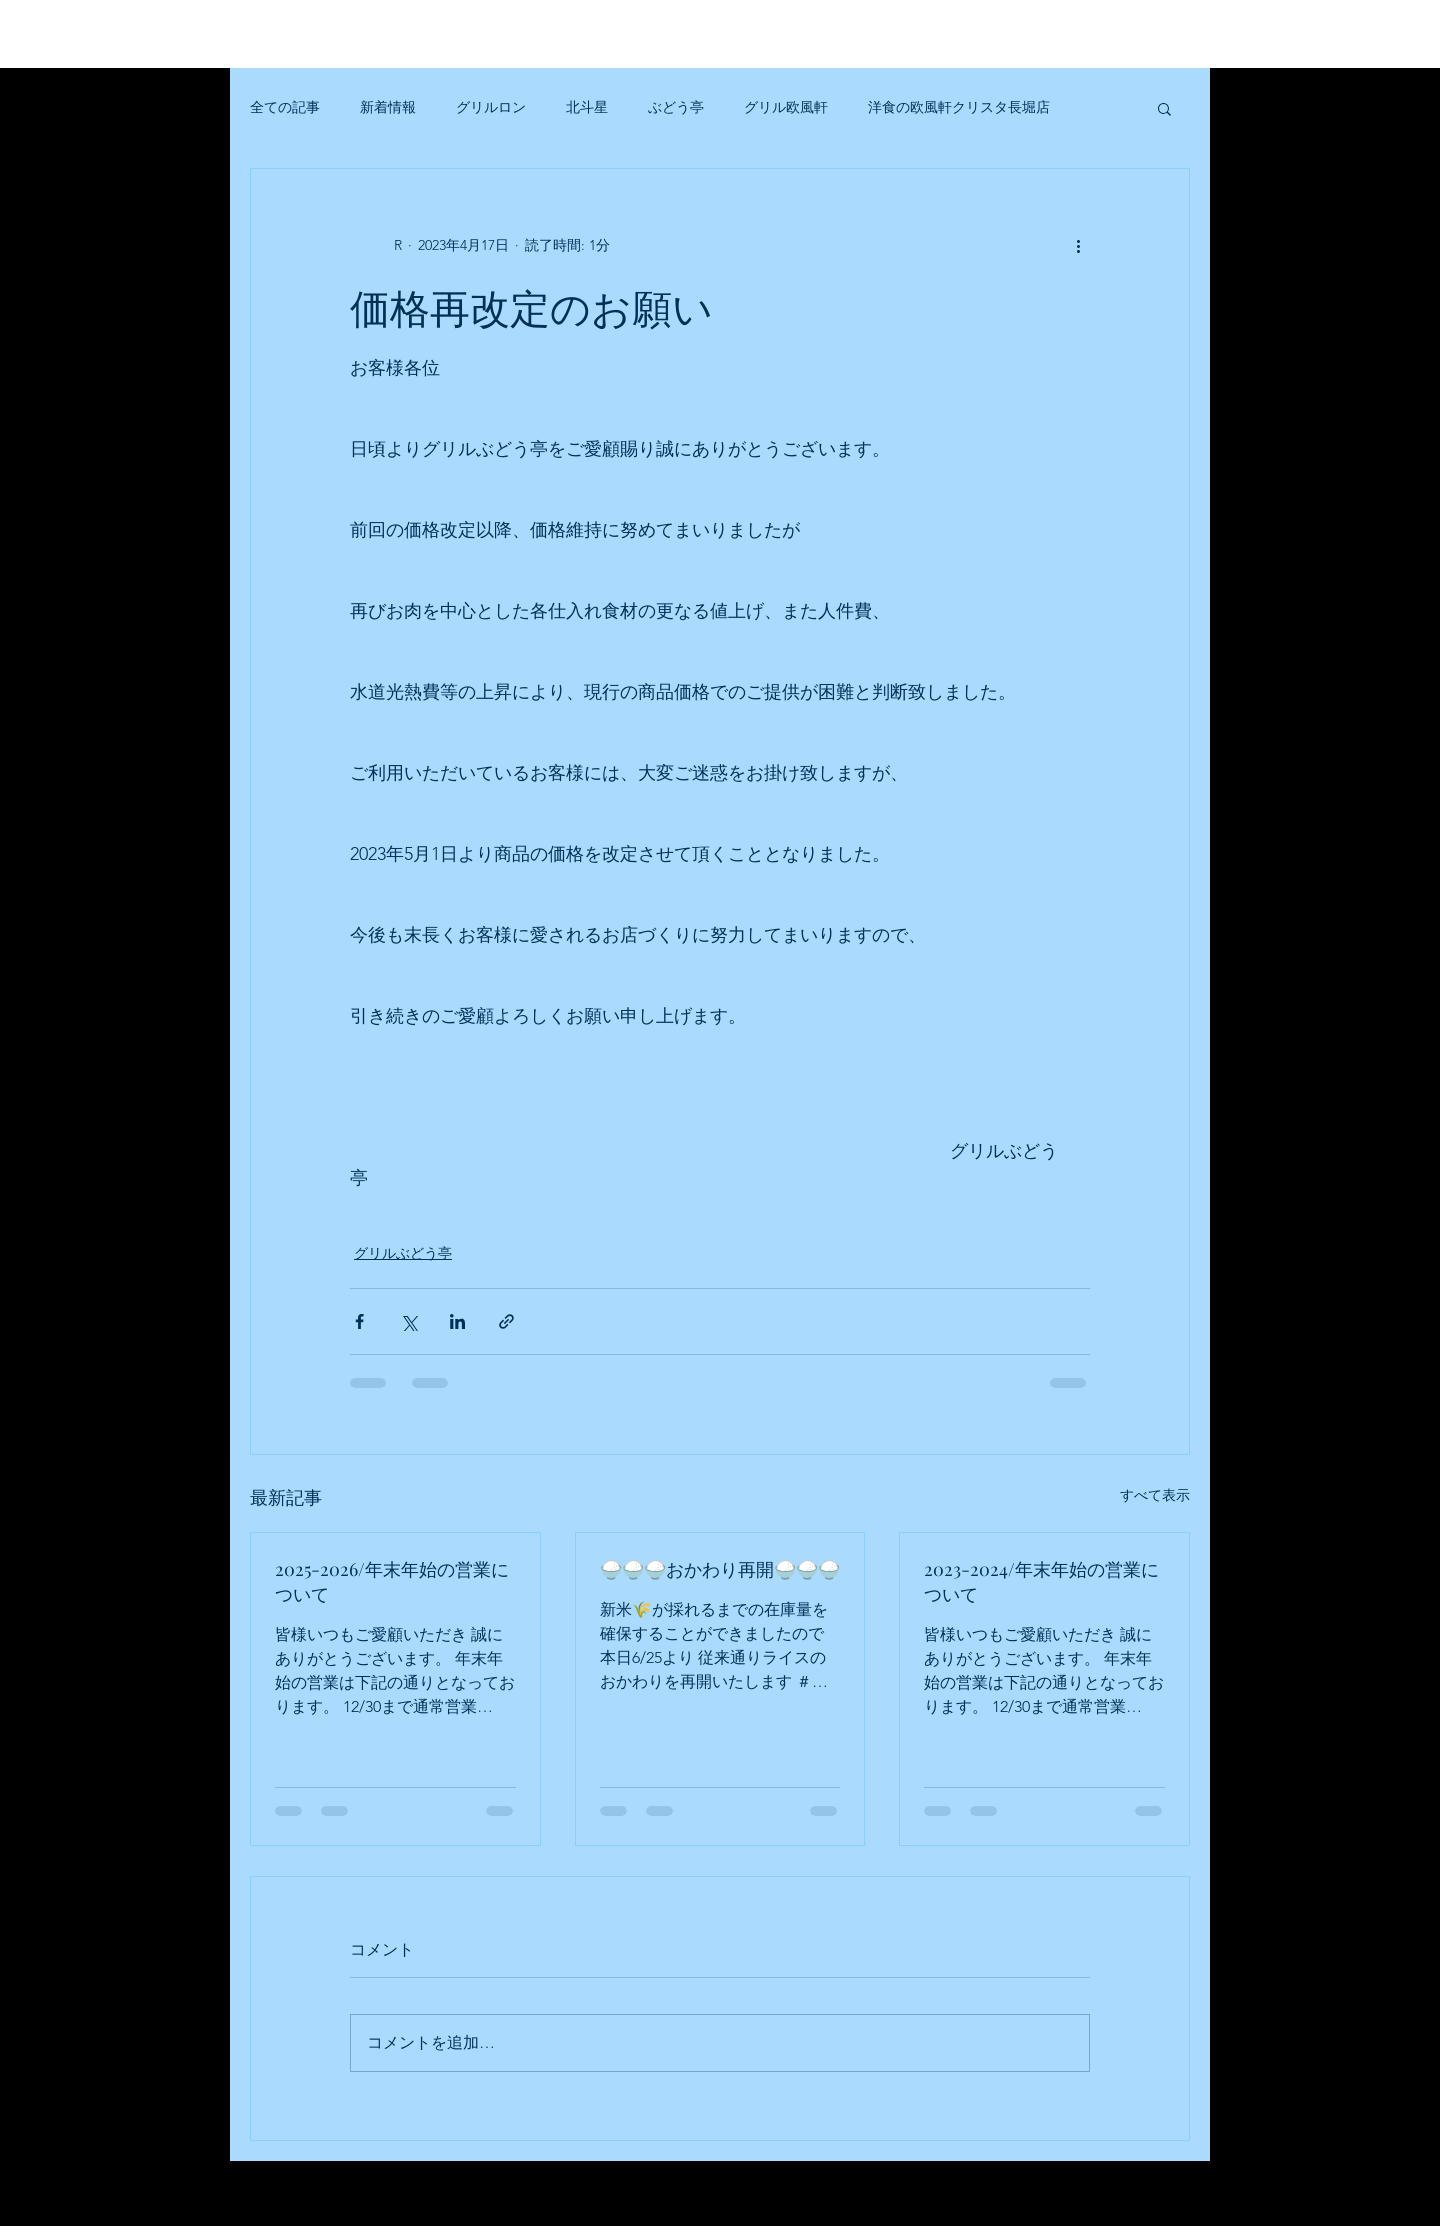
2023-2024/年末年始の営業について (1041, 1581)
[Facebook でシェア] (359, 1321)
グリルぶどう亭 (403, 1253)
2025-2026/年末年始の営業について (392, 1581)
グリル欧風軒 (786, 107)
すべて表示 (1155, 1495)
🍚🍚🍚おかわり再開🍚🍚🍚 (720, 1569)
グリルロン (491, 107)
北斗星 (587, 107)
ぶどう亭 (676, 107)
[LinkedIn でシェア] (457, 1321)
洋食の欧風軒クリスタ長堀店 (959, 107)
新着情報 (388, 107)
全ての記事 (285, 107)
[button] (1164, 108)
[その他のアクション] (1078, 245)
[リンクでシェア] (506, 1321)
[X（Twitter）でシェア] (408, 1321)
